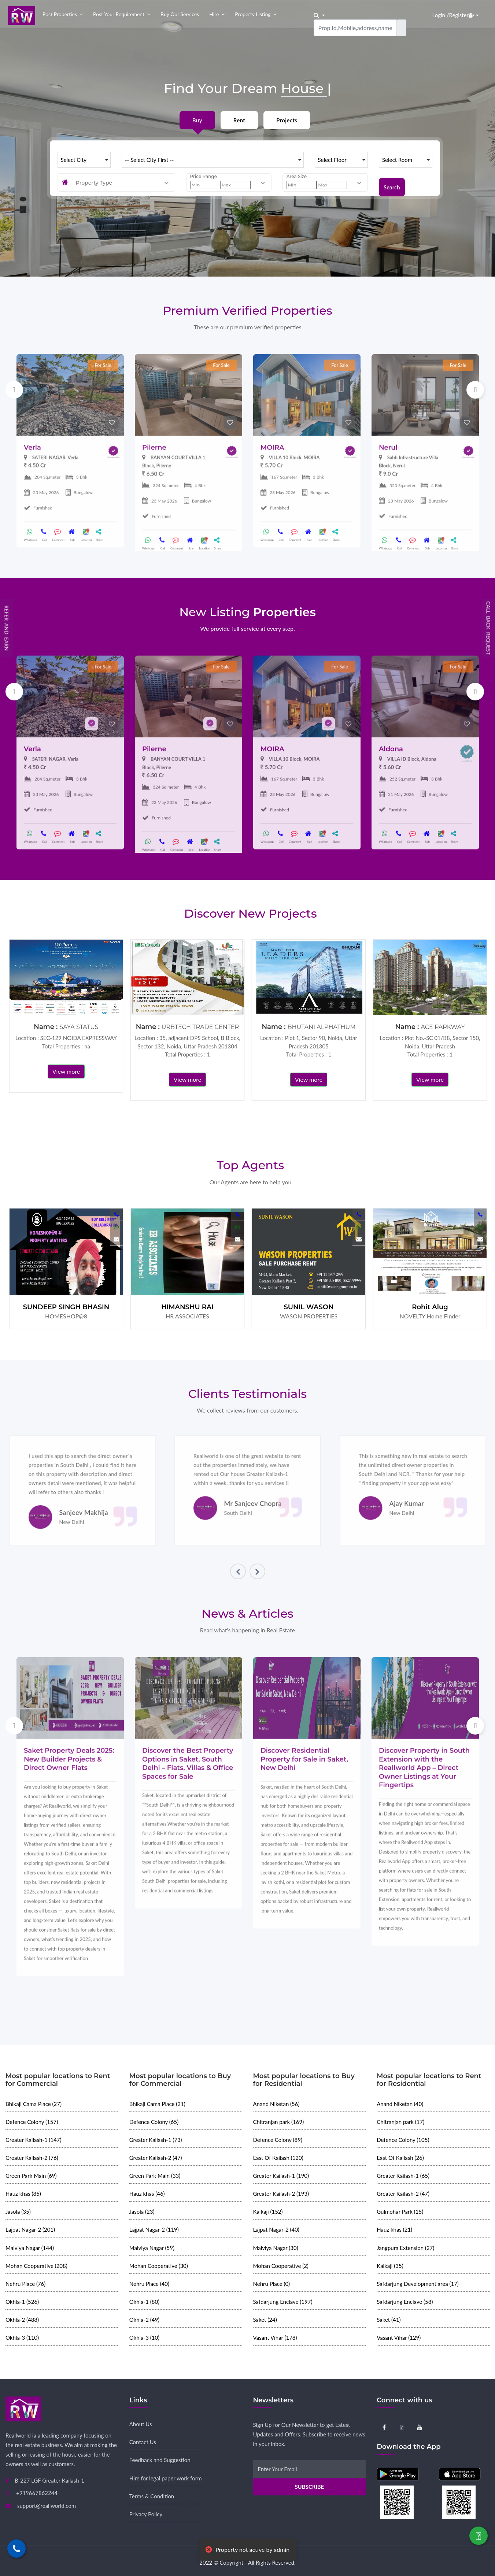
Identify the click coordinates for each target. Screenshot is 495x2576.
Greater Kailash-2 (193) (281, 2193)
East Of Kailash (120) (278, 2157)
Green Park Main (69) (31, 2175)
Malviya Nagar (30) (275, 2247)
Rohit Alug (430, 1307)
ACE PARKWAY (443, 1027)
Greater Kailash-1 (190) (281, 2175)
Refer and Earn (7, 628)
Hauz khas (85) (23, 2193)
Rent (239, 120)
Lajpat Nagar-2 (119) (154, 2229)
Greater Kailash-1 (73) (155, 2139)
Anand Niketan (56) (276, 2104)
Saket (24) (265, 2319)
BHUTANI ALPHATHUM (322, 1027)
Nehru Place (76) (25, 2283)
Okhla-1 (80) (144, 2301)
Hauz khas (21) (394, 2229)
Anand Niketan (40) (400, 2104)
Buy (197, 120)
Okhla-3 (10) (144, 2337)
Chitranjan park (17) (400, 2121)
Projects (286, 120)
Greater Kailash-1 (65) (403, 2175)
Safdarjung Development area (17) (418, 2283)
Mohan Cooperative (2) (281, 2265)
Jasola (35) (18, 2211)
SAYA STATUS (78, 1027)
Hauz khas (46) (147, 2193)
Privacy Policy (145, 2514)
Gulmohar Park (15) (400, 2211)
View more (66, 1071)
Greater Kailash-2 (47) (155, 2157)
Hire (214, 14)
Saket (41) (388, 2319)
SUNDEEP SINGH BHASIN (66, 1307)
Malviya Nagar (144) (29, 2247)
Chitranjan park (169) (278, 2121)
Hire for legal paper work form (165, 2478)
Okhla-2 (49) (144, 2319)
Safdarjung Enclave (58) (405, 2301)
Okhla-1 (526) (22, 2301)
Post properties (60, 14)
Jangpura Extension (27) (405, 2247)
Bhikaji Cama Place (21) (157, 2104)
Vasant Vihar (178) (275, 2337)
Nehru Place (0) (271, 2283)
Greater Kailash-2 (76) (31, 2157)
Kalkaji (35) (390, 2265)
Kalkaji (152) (268, 2211)
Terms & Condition (151, 2496)
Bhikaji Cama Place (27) (33, 2104)
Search (392, 182)
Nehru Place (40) (149, 2283)
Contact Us (142, 2442)
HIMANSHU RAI (187, 1307)
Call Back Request (488, 628)
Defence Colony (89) (277, 2139)
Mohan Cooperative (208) (36, 2265)
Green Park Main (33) (155, 2175)
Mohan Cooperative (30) (158, 2265)
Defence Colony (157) (31, 2121)
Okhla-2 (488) (22, 2319)
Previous (14, 390)
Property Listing (252, 14)
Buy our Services (179, 14)
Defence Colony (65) (153, 2121)
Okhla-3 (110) (22, 2337)
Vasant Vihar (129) (399, 2337)
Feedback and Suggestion (160, 2460)
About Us (140, 2424)
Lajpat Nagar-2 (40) (276, 2229)
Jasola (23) (142, 2211)
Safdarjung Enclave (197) (283, 2301)
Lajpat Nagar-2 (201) (30, 2229)
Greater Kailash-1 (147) (33, 2139)
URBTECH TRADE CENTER (200, 1027)
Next (475, 390)
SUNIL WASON (308, 1307)
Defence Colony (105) (403, 2139)
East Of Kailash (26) (400, 2157)
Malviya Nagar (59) (151, 2247)
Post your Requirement (118, 14)
